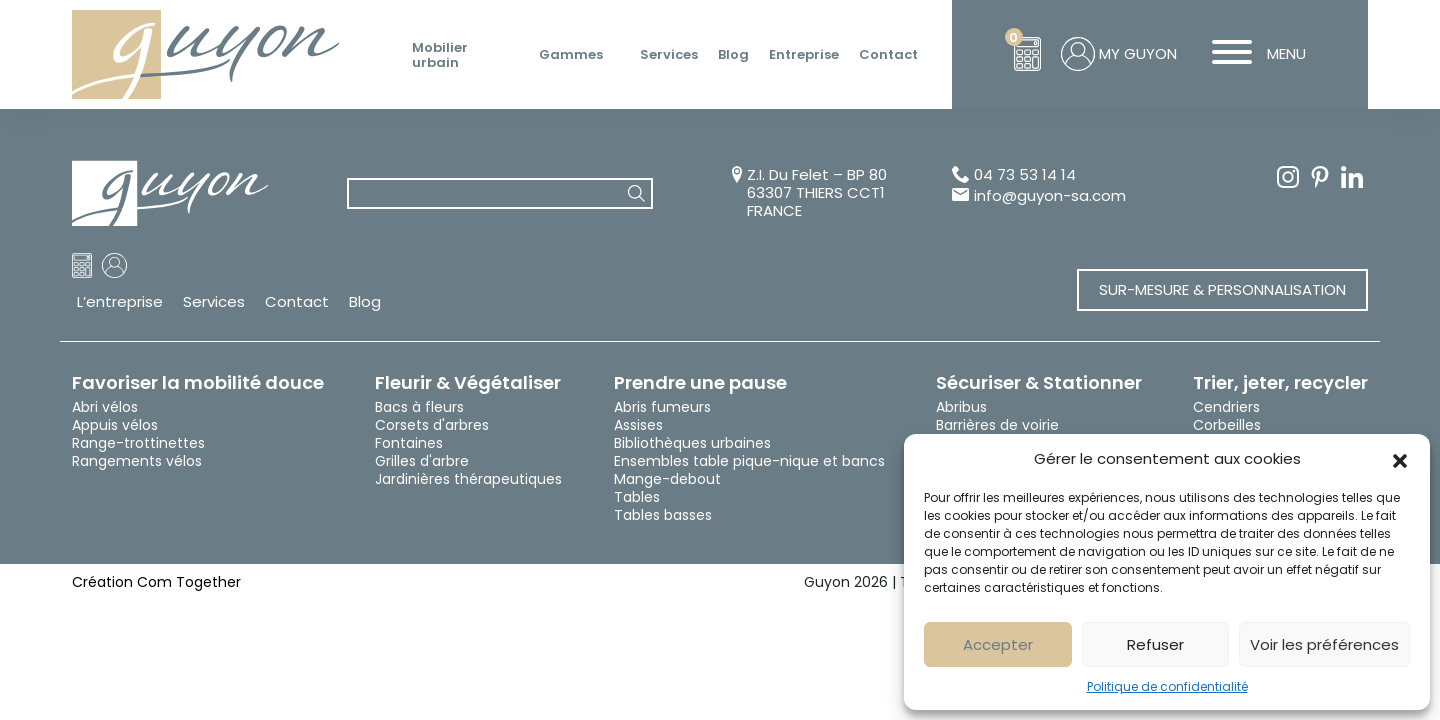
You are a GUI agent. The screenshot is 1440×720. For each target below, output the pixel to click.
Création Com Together (156, 582)
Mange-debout (667, 479)
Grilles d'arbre (422, 461)
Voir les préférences (1324, 644)
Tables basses (663, 515)
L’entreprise (120, 302)
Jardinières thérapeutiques (468, 479)
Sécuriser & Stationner (1039, 383)
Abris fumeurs (662, 407)
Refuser (1155, 644)
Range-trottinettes (138, 443)
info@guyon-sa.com (1050, 196)
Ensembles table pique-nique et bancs (749, 461)
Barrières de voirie (997, 425)
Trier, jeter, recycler (1280, 383)
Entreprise (804, 55)
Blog (733, 55)
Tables (637, 497)
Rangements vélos (137, 461)
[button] (1400, 459)
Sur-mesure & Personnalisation (1222, 289)
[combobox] (500, 193)
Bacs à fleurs (419, 407)
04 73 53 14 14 (1025, 175)
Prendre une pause (700, 383)
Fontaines (409, 443)
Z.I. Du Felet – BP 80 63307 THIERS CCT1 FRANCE (817, 193)
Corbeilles (1227, 425)
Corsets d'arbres (432, 425)
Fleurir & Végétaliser (468, 383)
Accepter (998, 644)
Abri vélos (105, 407)
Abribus (961, 407)
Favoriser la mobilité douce (198, 383)
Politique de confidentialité (1167, 686)
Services (669, 55)
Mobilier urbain (440, 55)
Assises (638, 425)
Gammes (571, 55)
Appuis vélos (115, 425)
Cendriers (1226, 407)
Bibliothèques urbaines (692, 443)
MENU (1251, 54)
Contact (888, 55)
